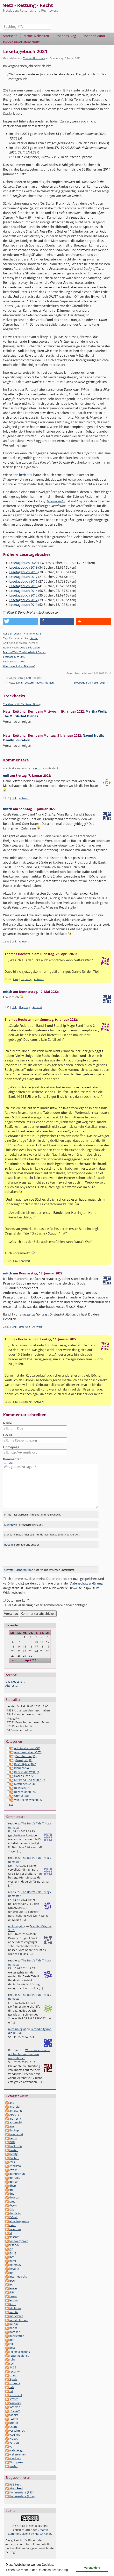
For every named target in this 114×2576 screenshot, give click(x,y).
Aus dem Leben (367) (27, 1750)
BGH (12, 2140)
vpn (11, 2444)
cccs (12, 2159)
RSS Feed (15, 2482)
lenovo (13, 2298)
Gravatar (9, 1567)
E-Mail (7, 1435)
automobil (16, 2120)
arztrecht (15, 2116)
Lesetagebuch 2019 (23, 567)
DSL (11, 2207)
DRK (12, 2199)
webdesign (16, 2448)
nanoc (13, 2325)
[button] (20, 621)
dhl (11, 2187)
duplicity (15, 2211)
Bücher (14, 2156)
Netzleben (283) (24, 1781)
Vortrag (14, 2440)
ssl (11, 2389)
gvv (11, 2254)
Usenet (13, 2424)
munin (13, 2321)
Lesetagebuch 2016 (23, 581)
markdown (16, 2314)
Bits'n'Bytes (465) (25, 1762)
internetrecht (18, 2274)
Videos (13, 2436)
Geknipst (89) (23, 1758)
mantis (13, 2310)
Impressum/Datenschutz (21, 42)
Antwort (24, 798)
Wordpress (16, 2460)
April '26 (30, 1658)
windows (15, 2456)
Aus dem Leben (12, 633)
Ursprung (26, 979)
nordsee (14, 2329)
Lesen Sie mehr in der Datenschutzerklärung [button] (37, 2570)
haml (12, 2258)
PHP (11, 2341)
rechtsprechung (19, 2349)
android (14, 2104)
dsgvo (13, 2203)
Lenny (13, 2294)
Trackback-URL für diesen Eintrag (22, 704)
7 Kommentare (32, 633)
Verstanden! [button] (92, 2567)
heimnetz (15, 2262)
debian (13, 2179)
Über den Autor (93, 36)
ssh (11, 2385)
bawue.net (16, 2132)
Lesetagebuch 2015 (23, 586)
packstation (16, 2333)
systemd (14, 2404)
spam (13, 2373)
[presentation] (32, 1556)
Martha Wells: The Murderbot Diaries (24, 652)
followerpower (18, 2239)
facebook (15, 2227)
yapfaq (13, 2464)
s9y (11, 2361)
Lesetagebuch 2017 (23, 577)
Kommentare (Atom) (22, 2494)
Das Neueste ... (15, 1679)
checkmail (15, 2163)
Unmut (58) (21, 1793)
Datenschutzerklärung (86, 1581)
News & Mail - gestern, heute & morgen (31, 682)
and (11, 2100)
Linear (36, 768)
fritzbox (14, 2242)
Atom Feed (16, 2486)
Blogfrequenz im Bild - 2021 (89, 682)
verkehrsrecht (18, 2428)
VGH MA (14, 2432)
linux (12, 2302)
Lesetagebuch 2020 (23, 563)
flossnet (14, 2234)
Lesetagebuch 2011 (23, 605)
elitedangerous (19, 2219)
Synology (15, 2401)
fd (10, 2231)
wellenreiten (17, 2452)
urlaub (13, 2420)
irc (11, 2282)
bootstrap (15, 2144)
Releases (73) (22, 1785)
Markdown (10, 1522)
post (12, 2345)
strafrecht (15, 2393)
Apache (14, 2112)
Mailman (15, 2306)
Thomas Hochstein (34, 58)
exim (12, 2223)
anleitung (15, 2108)
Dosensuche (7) (24, 1773)
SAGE (12, 2365)
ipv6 (12, 2278)
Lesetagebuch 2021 (25, 51)
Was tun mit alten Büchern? (19, 666)
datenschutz (17, 2171)
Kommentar (12, 1459)
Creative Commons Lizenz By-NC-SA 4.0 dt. (30, 2529)
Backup (14, 2128)
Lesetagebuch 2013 (23, 595)
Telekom (14, 2408)
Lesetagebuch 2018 (23, 572)
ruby (12, 2357)
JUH (11, 2290)
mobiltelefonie (18, 2318)
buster (13, 2148)
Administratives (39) (27, 1746)
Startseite (10, 36)
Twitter (13, 2416)
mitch (7, 809)
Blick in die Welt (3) (26, 1770)
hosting (14, 2266)
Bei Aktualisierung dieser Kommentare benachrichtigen (47, 1603)
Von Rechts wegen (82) (28, 1797)
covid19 (14, 2167)
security (14, 2369)
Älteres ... (11, 1683)
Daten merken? (17, 1598)
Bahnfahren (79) (25, 1754)
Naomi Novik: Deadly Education (21, 647)
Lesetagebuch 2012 (23, 600)
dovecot (14, 2195)
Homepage (11, 1447)
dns (11, 2191)
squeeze (14, 2381)
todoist (13, 2412)
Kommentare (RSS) (21, 2490)
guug (12, 2250)
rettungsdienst (19, 2353)
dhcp (12, 2183)
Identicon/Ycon (24, 1567)
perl (12, 2337)
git (11, 2246)
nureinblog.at (17, 2027)
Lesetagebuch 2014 (23, 591)
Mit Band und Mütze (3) (29, 1777)
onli (6, 775)
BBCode (8, 1542)
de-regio (14, 2175)
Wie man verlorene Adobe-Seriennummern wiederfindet (29, 2052)
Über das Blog (65, 36)
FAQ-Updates (33, 678)
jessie (13, 2286)
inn (11, 2270)
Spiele (13, 2377)
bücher (34, 638)
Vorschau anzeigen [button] (17, 721)
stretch (13, 2396)
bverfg (13, 2152)
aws (11, 2124)
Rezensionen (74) (25, 1789)
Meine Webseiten (36, 36)
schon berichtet (20, 475)
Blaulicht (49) (22, 1765)
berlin (13, 2136)
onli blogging (16, 1924)
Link (14, 798)
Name (7, 1423)
